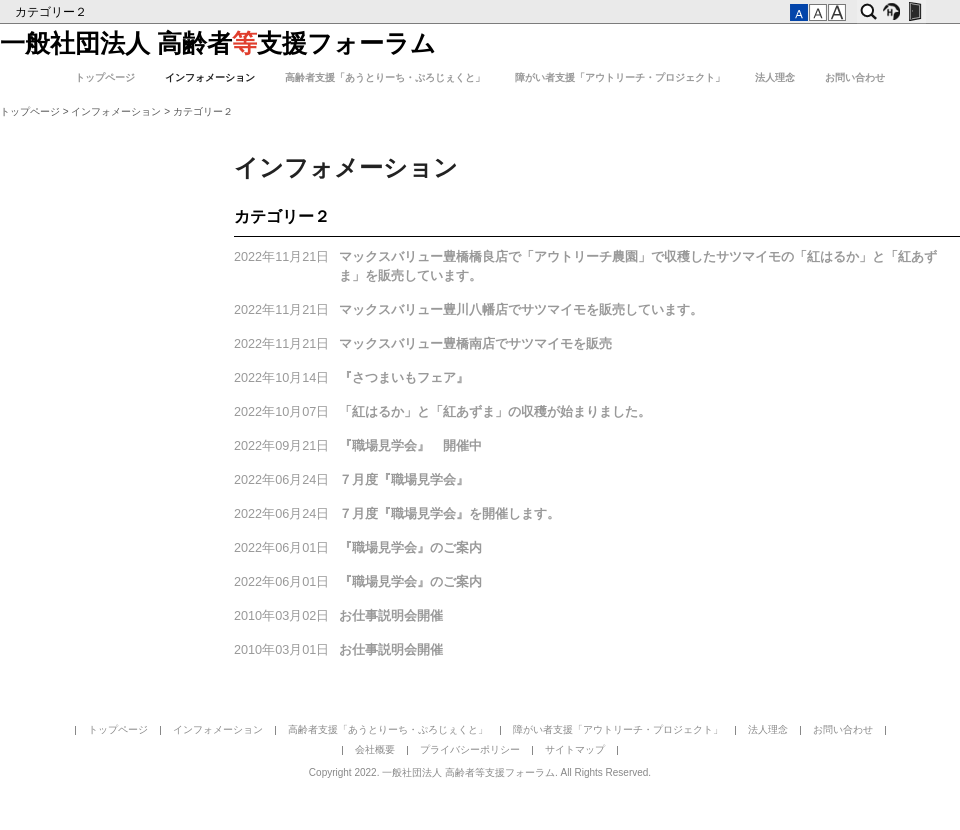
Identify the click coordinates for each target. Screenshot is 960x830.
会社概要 (375, 749)
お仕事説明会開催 (391, 616)
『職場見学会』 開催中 (410, 446)
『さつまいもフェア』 (404, 378)
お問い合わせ (855, 77)
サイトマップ (575, 749)
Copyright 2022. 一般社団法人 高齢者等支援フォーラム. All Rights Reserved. (480, 772)
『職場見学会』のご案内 (410, 548)
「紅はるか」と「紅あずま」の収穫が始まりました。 (495, 412)
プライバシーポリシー (470, 749)
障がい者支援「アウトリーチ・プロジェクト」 (620, 77)
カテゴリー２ (52, 12)
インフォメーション (210, 77)
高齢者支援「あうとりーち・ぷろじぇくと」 (385, 77)
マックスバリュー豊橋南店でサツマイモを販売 (475, 344)
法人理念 (775, 77)
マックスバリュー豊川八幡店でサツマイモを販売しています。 (521, 310)
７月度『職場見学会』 (404, 480)
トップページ (105, 77)
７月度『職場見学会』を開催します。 (449, 514)
